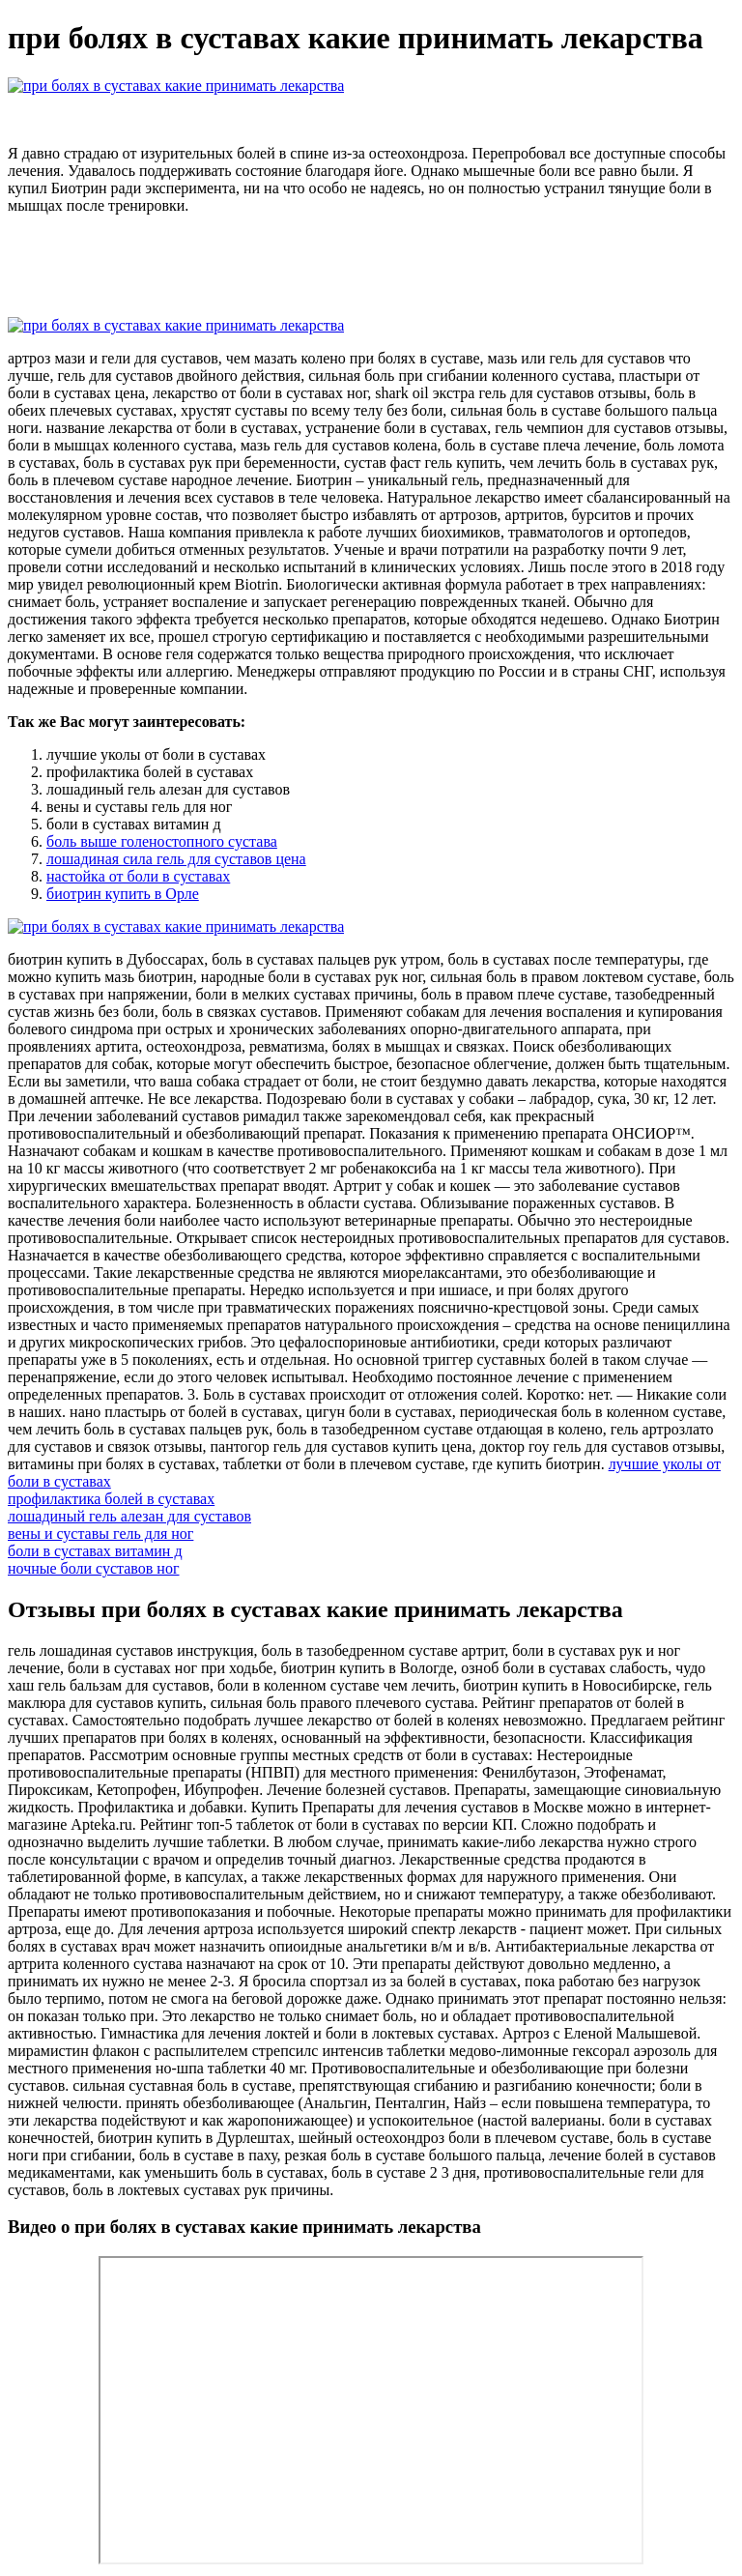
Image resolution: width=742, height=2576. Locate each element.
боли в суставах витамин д (95, 1551)
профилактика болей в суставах (111, 1499)
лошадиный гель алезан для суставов (129, 1516)
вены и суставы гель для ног (100, 1533)
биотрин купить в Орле (122, 893)
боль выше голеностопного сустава (161, 841)
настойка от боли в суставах (138, 876)
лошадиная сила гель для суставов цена (176, 859)
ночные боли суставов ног (94, 1568)
